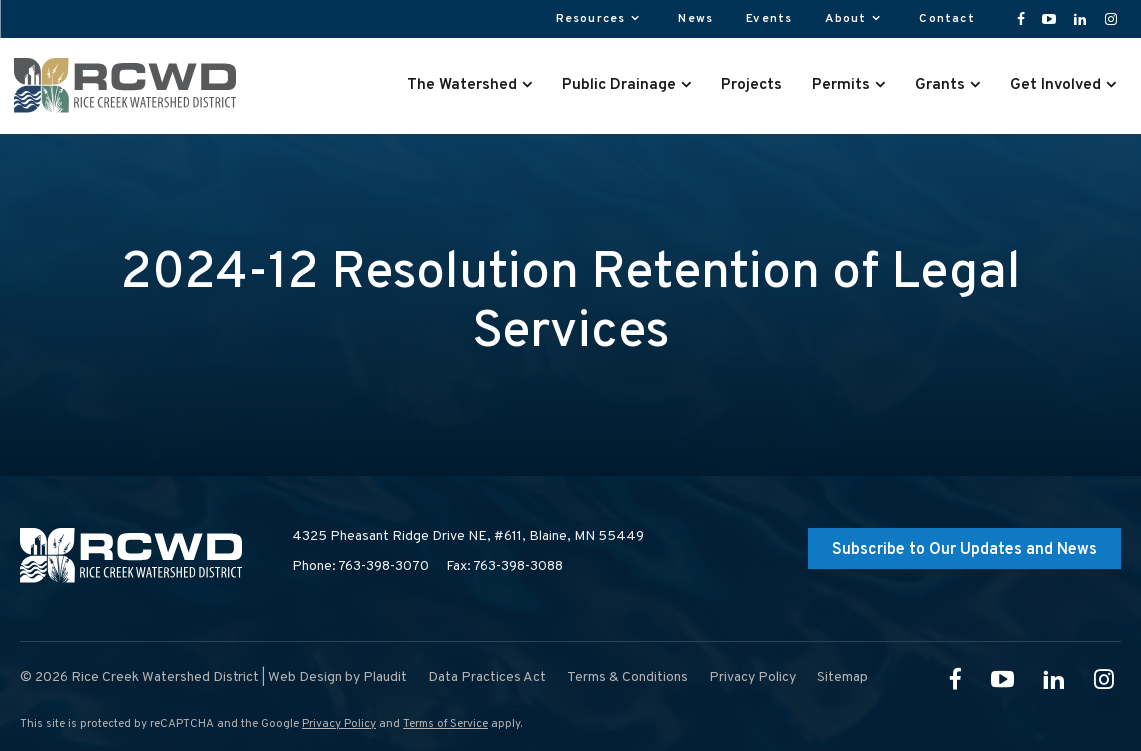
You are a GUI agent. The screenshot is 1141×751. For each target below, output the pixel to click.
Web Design (305, 677)
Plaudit (385, 677)
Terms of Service (445, 724)
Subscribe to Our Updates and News (964, 550)
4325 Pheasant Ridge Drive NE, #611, (468, 537)
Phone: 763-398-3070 (360, 566)
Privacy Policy (339, 724)
